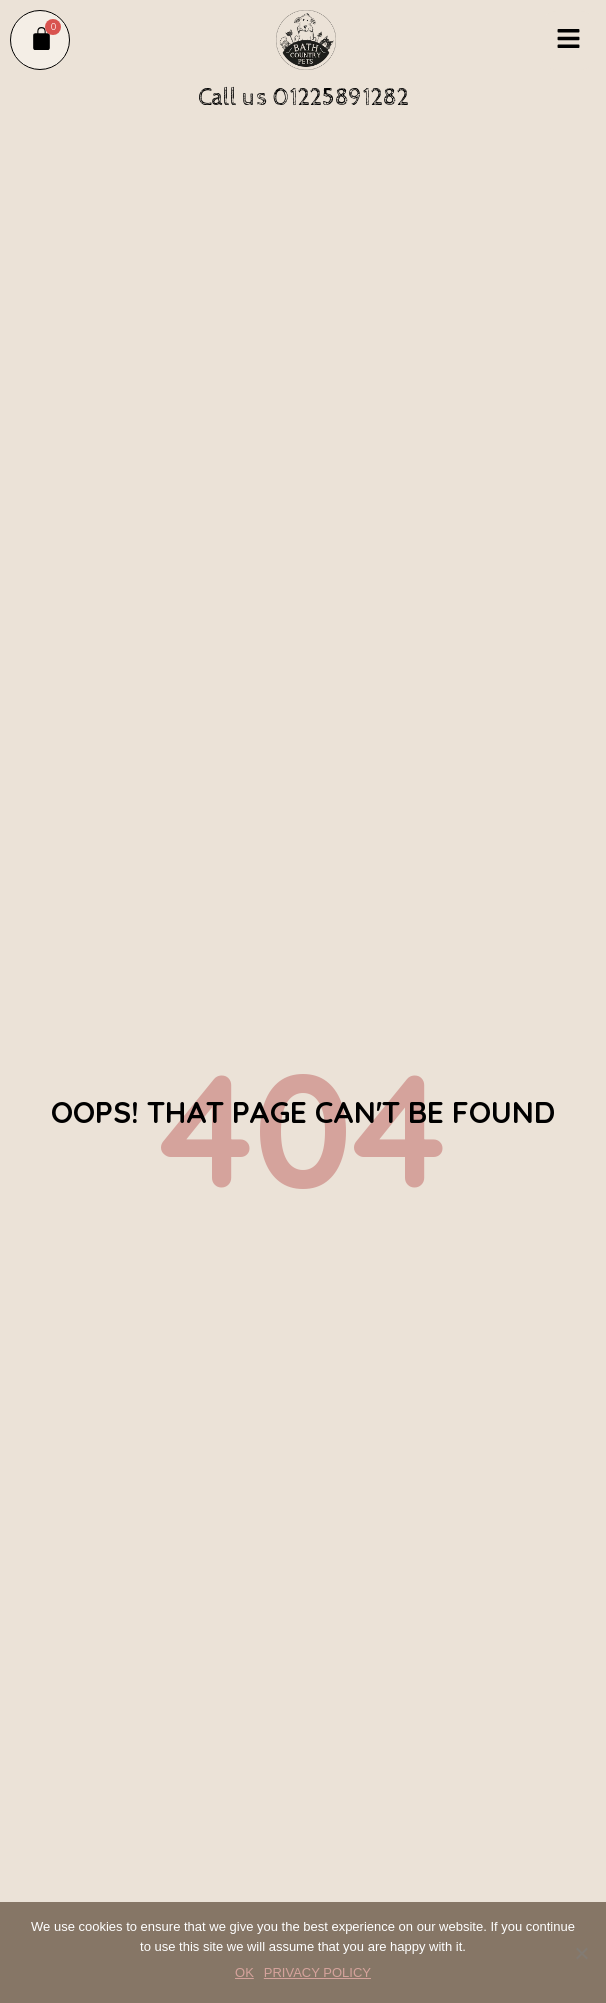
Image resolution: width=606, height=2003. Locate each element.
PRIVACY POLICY (317, 1972)
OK (244, 1972)
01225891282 (341, 98)
